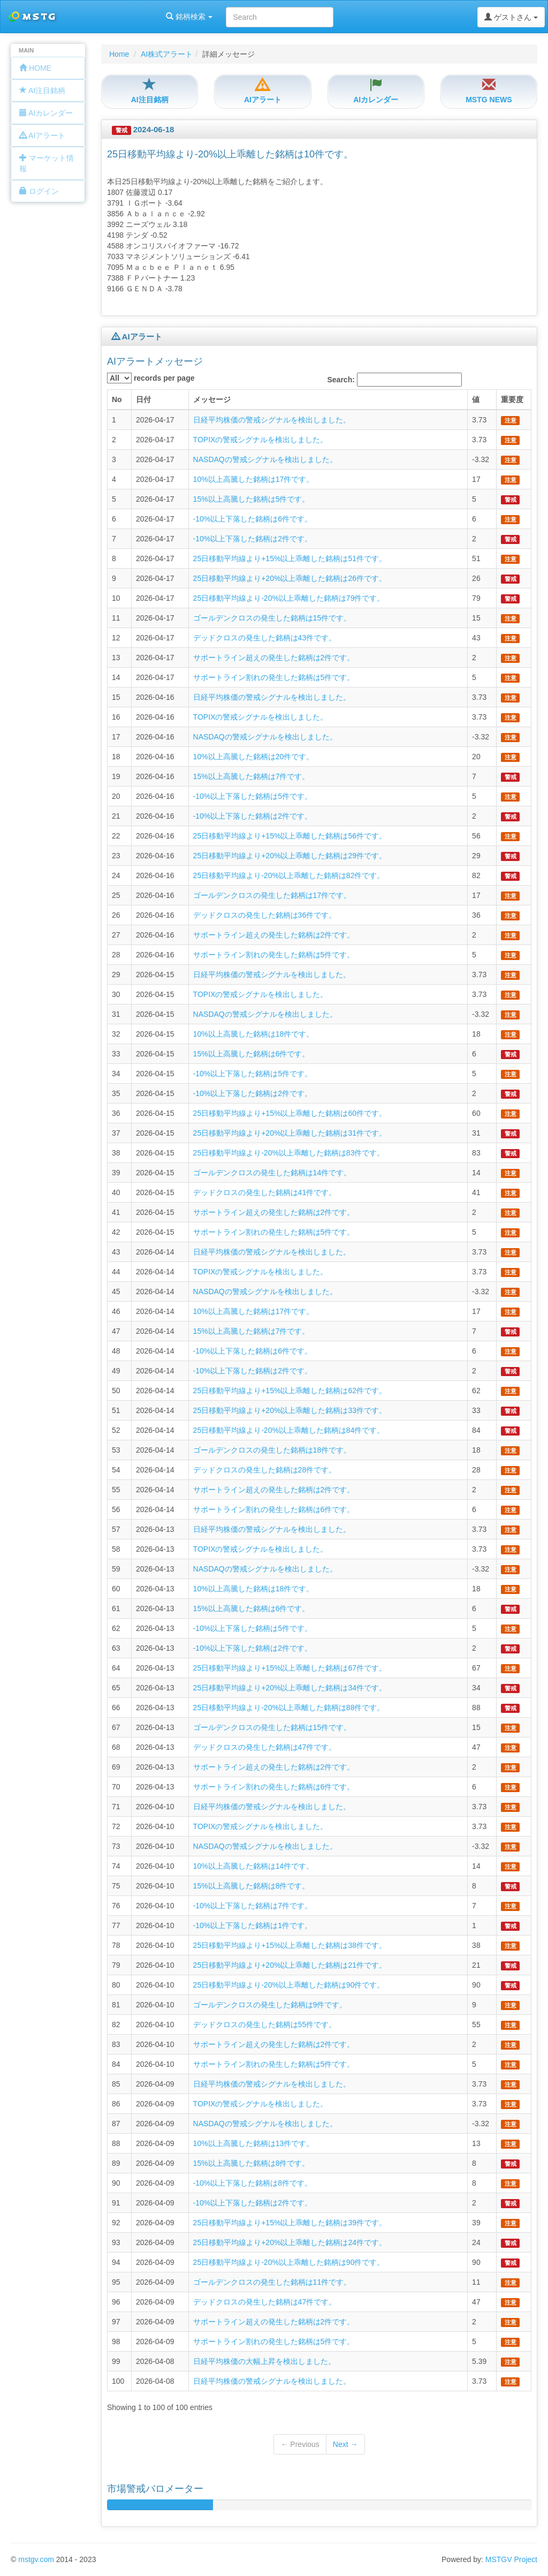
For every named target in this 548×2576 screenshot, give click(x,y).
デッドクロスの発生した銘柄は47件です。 (265, 1747)
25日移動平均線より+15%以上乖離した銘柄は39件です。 (289, 2222)
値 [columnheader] (476, 399)
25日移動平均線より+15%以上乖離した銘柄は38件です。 (289, 1945)
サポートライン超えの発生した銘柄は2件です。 (274, 657)
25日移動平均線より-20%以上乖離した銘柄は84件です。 (289, 1430)
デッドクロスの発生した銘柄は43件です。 (265, 637)
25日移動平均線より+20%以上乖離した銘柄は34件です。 (289, 1687)
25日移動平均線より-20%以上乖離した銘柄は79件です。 (289, 598)
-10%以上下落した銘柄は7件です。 (252, 1905)
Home (119, 54)
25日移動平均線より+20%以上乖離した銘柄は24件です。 (289, 2242)
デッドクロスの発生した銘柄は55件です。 (265, 2024)
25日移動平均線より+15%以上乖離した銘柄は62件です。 (289, 1390)
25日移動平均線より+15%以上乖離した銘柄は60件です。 (289, 1113)
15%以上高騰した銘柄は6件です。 (251, 1053)
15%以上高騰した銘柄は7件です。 (251, 776)
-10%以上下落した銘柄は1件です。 (252, 1925)
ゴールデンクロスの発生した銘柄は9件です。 (270, 2004)
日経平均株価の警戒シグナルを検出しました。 (272, 420)
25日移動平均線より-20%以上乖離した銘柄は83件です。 (289, 1153)
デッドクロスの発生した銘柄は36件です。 (265, 915)
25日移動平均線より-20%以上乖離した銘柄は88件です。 (289, 1707)
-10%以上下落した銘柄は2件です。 (252, 538)
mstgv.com (36, 2559)
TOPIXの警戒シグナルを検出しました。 (260, 439)
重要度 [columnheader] (512, 399)
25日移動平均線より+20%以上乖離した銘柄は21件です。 (289, 1965)
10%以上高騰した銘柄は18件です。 (253, 1034)
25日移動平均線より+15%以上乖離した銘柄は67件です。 (289, 1668)
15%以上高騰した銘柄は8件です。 (251, 1886)
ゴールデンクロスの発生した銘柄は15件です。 (272, 618)
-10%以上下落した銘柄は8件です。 (252, 2183)
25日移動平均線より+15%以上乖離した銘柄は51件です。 (289, 558)
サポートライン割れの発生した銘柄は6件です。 (274, 1509)
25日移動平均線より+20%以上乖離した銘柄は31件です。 (289, 1133)
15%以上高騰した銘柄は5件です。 (251, 499)
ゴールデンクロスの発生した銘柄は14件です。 (272, 1172)
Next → (345, 2444)
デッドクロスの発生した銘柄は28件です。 (265, 1469)
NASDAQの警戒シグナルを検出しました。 (265, 459)
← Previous (299, 2444)
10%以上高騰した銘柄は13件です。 (253, 2143)
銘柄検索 (138, 16)
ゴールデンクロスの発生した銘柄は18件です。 (272, 1450)
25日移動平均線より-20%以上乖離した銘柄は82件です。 (289, 875)
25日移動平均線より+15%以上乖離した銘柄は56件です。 (289, 836)
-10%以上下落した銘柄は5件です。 (252, 796)
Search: (395, 380)
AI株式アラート (167, 54)
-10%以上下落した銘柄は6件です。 (252, 519)
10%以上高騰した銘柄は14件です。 (253, 1866)
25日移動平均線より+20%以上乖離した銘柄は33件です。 (289, 1410)
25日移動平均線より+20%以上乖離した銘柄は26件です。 (289, 578)
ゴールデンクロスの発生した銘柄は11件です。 (272, 2282)
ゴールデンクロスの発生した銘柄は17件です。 (272, 895)
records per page (151, 378)
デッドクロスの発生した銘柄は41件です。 (265, 1192)
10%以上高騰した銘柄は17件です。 (253, 479)
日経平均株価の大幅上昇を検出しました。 (264, 2361)
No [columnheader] (117, 399)
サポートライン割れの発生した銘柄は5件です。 (274, 677)
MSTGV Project (511, 2559)
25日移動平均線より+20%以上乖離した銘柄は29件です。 (289, 855)
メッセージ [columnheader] (212, 399)
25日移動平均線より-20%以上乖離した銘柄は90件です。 (289, 1985)
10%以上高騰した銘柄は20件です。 (253, 756)
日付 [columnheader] (143, 399)
